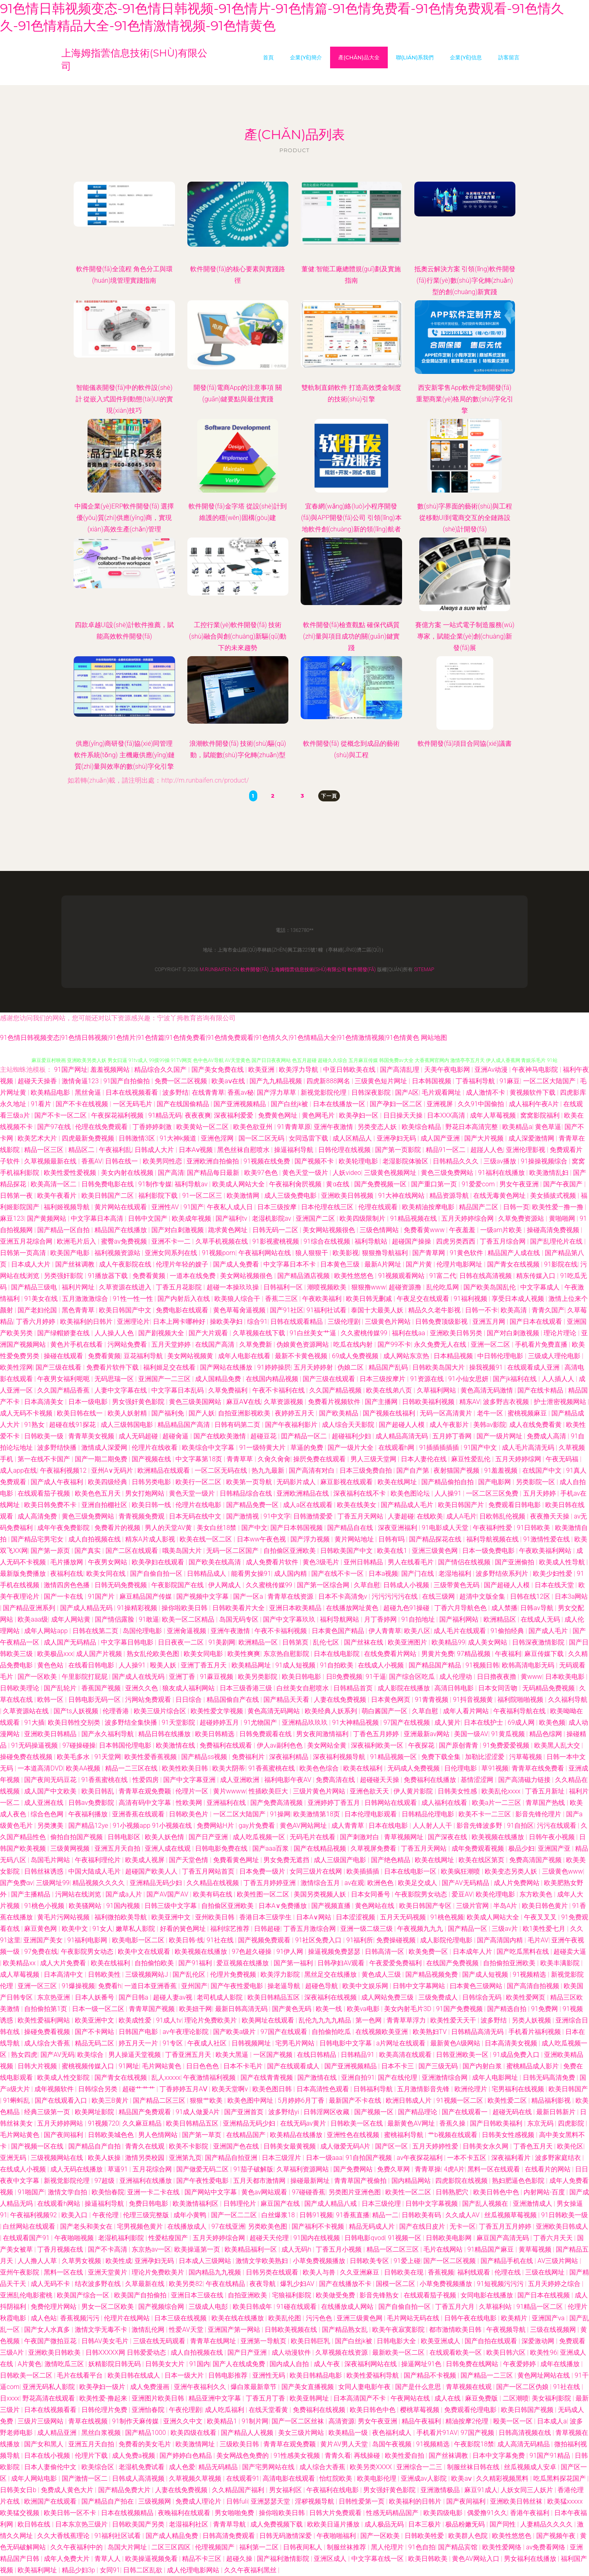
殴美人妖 (164, 1665)
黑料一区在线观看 (495, 2169)
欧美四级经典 (108, 1482)
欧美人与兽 (320, 2272)
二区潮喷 (516, 2398)
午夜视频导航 (506, 2329)
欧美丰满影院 (560, 1963)
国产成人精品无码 (87, 1608)
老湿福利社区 (189, 2524)
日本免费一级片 (263, 1871)
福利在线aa (409, 1333)
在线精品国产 (246, 2135)
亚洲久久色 (142, 1688)
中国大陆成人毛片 (95, 1871)
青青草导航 (230, 2524)
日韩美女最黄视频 (290, 2146)
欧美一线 (330, 2009)
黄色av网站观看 (265, 2192)
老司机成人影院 (220, 1997)
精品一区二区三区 (393, 2249)
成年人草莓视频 (493, 1115)
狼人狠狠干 (312, 1253)
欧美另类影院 (258, 1677)
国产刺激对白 (360, 1837)
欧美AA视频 (84, 1768)
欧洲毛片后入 (77, 1241)
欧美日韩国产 (568, 2089)
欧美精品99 (448, 1642)
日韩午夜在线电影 (471, 2318)
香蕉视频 (441, 2272)
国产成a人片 (124, 1894)
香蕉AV (91, 1161)
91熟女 (35, 1425)
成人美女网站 (488, 1642)
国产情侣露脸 (115, 1619)
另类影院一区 (536, 1482)
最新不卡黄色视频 (302, 1356)
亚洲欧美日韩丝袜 (517, 2501)
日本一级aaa (324, 2158)
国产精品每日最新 (214, 1173)
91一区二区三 (203, 1195)
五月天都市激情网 (260, 2181)
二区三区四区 (171, 2547)
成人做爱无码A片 (346, 2146)
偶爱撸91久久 (487, 2513)
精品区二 (82, 1150)
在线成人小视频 (381, 1665)
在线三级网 (439, 1596)
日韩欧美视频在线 (292, 2329)
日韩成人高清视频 (139, 2478)
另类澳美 (51, 1825)
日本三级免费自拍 (366, 1470)
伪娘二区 (351, 1367)
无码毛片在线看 (313, 1837)
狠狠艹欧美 (207, 2100)
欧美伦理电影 (496, 1894)
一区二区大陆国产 (550, 1081)
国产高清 (171, 1173)
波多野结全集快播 (132, 1722)
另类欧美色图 (268, 2226)
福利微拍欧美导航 (121, 1917)
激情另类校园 (145, 2158)
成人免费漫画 (150, 2387)
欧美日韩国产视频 (528, 2410)
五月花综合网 (153, 2169)
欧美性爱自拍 (405, 2455)
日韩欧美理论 (20, 1688)
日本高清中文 (64, 1974)
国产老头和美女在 (87, 2226)
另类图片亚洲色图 (355, 2192)
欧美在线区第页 (482, 1860)
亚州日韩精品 (364, 1562)
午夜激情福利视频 (210, 2077)
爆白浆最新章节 (254, 2387)
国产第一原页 (51, 1551)
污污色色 (320, 2318)
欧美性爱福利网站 (45, 2020)
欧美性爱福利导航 (373, 2375)
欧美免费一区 (429, 1951)
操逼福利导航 (294, 1150)
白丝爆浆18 (279, 2215)
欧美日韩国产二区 (108, 1195)
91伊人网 (291, 1951)
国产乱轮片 (61, 1688)
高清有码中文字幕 (146, 1803)
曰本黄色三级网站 (477, 1986)
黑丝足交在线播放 (331, 1974)
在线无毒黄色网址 (500, 1195)
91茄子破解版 (253, 2169)
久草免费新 (256, 1344)
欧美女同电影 (204, 1654)
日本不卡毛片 (243, 2066)
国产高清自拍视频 (534, 1986)
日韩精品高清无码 (478, 2032)
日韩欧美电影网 (449, 2238)
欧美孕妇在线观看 (159, 1562)
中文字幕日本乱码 (178, 1390)
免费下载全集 (441, 1757)
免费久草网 (394, 2169)
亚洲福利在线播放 (146, 2181)
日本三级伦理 (382, 2203)
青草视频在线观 (469, 2387)
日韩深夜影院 (371, 1092)
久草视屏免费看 (374, 1848)
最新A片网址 (383, 1264)
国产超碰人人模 (402, 1425)
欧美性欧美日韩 (185, 1768)
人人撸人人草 (38, 2261)
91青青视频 (432, 1699)
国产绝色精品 (391, 1860)
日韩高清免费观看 (229, 2536)
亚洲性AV (165, 1207)
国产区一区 (392, 2146)
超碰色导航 (322, 1986)
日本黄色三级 (340, 1264)
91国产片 (102, 1596)
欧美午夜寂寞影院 (399, 2329)
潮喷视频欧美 (327, 1287)
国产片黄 (420, 1264)
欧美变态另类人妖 (512, 1871)
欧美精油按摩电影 (429, 1207)
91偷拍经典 (508, 1631)
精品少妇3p (79, 2570)
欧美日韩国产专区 (426, 1906)
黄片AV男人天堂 (344, 2444)
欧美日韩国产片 (462, 1505)
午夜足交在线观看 (424, 1299)
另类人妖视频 (532, 2020)
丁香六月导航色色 (461, 1608)
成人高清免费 (38, 1516)
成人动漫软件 (292, 2352)
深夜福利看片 (511, 2158)
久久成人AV (463, 2215)
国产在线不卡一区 (338, 1573)
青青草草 (240, 1459)
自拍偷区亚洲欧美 (290, 1551)
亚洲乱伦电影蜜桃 (27, 2295)
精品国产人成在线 (515, 1253)
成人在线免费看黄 (536, 1425)
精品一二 (385, 2215)
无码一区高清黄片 (447, 1413)
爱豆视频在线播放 (243, 1963)
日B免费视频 (344, 1677)
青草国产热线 (546, 1803)
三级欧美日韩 (240, 2444)
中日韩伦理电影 (501, 1356)
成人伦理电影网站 (194, 2570)
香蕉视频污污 (80, 2318)
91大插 (34, 1722)
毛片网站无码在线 (414, 2318)
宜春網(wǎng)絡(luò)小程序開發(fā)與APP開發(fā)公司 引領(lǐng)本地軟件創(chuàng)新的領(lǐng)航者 (351, 517)
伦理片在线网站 (127, 2318)
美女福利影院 (552, 2398)
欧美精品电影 (51, 1092)
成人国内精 (291, 1573)
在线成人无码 (541, 1619)
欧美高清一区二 (54, 1184)
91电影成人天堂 (446, 1528)
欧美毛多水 (74, 1757)
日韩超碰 (267, 1929)
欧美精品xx (20, 1963)
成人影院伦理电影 (447, 1940)
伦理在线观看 (378, 1207)
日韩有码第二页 (238, 1425)
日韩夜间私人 (303, 2547)
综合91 (257, 1321)
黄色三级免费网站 (448, 1173)
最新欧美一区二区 (399, 2352)
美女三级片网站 (302, 2433)
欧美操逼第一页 (198, 2249)
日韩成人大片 (155, 1150)
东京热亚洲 (54, 1997)
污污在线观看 (557, 1825)
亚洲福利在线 (227, 1803)
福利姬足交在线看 (170, 1367)
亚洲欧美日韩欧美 (55, 2352)
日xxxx (9, 2398)
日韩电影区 (125, 1837)
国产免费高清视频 (277, 1803)
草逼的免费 (307, 1447)
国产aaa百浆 (271, 1848)
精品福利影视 (551, 2100)
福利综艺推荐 (230, 1929)
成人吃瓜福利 (225, 2410)
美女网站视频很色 (330, 1230)
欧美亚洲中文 (171, 1917)
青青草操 (428, 2169)
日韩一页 (516, 1207)
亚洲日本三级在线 (198, 2295)
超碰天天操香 (38, 1081)
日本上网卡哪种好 (180, 1321)
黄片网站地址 (355, 1539)
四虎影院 (572, 2123)
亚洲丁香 (183, 1677)
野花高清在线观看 (49, 2398)
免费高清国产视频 (536, 1860)
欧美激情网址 (195, 2444)
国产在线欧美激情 (220, 1436)
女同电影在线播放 (488, 2295)
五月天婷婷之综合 (555, 2284)
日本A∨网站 (314, 1917)
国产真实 (88, 1551)
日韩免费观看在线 (266, 1734)
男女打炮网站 (145, 1493)
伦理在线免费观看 (102, 1127)
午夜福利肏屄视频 (296, 1184)
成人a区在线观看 (308, 1505)
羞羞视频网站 (110, 1069)
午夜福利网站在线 (265, 1253)
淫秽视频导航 (315, 2501)
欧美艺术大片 (38, 1138)
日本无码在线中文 (196, 1516)
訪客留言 (508, 57)
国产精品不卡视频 (431, 2375)
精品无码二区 (95, 2043)
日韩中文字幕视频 (432, 2203)
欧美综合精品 (422, 1127)
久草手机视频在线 (223, 1241)
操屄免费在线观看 (320, 1459)
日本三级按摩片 (383, 1379)
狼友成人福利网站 (189, 1688)
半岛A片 (506, 1906)
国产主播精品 (31, 1894)
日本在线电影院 (337, 1654)
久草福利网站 (437, 1390)
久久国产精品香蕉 (64, 1390)
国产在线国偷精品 (184, 1104)
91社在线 (221, 1940)
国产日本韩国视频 (297, 1528)
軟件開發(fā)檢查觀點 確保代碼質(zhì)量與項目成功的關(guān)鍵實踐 (351, 636)
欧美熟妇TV (430, 2032)
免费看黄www (425, 1230)
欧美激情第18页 (317, 1814)
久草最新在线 (145, 2284)
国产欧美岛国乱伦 (490, 1287)
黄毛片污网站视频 (64, 1917)
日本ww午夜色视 (262, 1539)
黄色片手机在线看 (77, 1344)
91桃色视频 (447, 1917)
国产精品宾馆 (458, 2547)
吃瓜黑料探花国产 (560, 2478)
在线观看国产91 (27, 2238)
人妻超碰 (401, 1516)
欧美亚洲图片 (408, 1642)
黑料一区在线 (64, 2272)
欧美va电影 (364, 2009)
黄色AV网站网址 (304, 1825)
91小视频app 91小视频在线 (153, 1825)
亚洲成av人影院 (424, 2478)
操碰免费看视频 (48, 2032)
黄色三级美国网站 (196, 1402)
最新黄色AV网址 (411, 2123)
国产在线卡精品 (541, 1390)
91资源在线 (427, 1379)
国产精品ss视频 (205, 1757)
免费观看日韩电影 (515, 1505)
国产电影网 (495, 1482)
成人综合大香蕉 (48, 2043)
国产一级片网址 (500, 1436)
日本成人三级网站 (206, 2261)
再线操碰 (368, 2455)
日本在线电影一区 (411, 1871)
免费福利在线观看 (227, 1745)
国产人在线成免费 (240, 2364)
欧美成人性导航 (563, 1562)
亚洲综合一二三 (420, 2467)
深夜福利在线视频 (331, 1997)
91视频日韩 (482, 1665)
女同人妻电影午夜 (365, 2387)
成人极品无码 (384, 2524)
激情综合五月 (321, 1883)
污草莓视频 (526, 1757)
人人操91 (448, 1493)
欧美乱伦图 (285, 2318)
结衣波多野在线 (98, 2284)
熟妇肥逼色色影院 (519, 2181)
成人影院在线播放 (405, 1688)
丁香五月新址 (545, 1791)
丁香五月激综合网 (310, 1929)
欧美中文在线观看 (145, 1951)
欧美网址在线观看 (269, 2020)
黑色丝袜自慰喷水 (244, 1150)
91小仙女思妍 (469, 1379)
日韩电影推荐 (228, 2375)
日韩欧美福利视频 (429, 1402)
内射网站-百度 (545, 2192)
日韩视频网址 (252, 2043)
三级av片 (505, 1929)
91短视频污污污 (501, 2284)
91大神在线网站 (402, 1195)
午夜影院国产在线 (178, 1585)
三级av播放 (500, 1161)
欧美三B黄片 (111, 2100)
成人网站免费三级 (388, 1997)
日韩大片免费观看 (336, 2513)
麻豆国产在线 (281, 2203)
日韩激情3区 (138, 1138)
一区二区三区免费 (493, 1493)
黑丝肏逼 (89, 1092)
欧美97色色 (261, 1173)
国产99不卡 (394, 1344)
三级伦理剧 (345, 1321)
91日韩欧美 (534, 1528)
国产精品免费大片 (125, 2490)
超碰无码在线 (512, 2112)
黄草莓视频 (536, 2249)
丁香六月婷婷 (36, 1321)
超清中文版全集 (483, 1596)
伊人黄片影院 (413, 1791)
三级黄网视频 (70, 1848)
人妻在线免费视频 (341, 1699)
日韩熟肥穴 (453, 2192)
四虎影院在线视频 (462, 2181)
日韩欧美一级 (44, 1436)
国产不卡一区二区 (61, 1115)
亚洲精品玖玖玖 (305, 1722)
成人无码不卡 (51, 2284)
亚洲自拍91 (358, 2077)
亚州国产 (194, 1986)
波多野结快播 (57, 1447)
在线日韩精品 (317, 2055)
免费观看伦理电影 (471, 2410)
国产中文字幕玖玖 (290, 1619)
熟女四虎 (24, 2055)
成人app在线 (18, 1470)
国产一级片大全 (351, 1447)
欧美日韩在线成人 (135, 2375)
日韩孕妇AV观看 (341, 1963)
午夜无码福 (563, 1459)
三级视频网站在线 (58, 2158)
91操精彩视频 (138, 1608)
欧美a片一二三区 (497, 1803)
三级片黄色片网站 (320, 1791)
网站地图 (434, 1038)
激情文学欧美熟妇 (263, 2261)
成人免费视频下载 (277, 2524)
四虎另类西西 (456, 1241)
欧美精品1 (222, 2421)
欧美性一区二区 (409, 2192)
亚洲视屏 (440, 1104)
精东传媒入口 (536, 1276)
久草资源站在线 (26, 1711)
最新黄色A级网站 (456, 2043)
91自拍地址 (418, 1619)
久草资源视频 (284, 1402)
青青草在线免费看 (539, 1768)
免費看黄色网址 (237, 1860)
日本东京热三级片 (82, 2524)
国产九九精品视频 (276, 1081)
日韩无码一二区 (276, 1230)
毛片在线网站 (443, 2249)
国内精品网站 (411, 2181)
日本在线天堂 (555, 1585)
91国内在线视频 (317, 2238)
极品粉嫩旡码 (465, 2524)
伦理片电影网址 (460, 1264)
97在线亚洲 (228, 2226)
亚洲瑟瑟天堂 (271, 2501)
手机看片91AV (437, 2433)
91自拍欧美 (337, 1665)
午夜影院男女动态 (422, 1894)
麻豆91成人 (481, 2490)
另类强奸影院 (64, 1276)
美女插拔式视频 (554, 1195)
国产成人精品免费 (173, 2536)
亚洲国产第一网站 (235, 2329)
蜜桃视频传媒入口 (89, 2066)
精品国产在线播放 (121, 1230)
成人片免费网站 (517, 1883)
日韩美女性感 (458, 1791)
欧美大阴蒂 (228, 1768)
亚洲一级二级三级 (367, 1929)
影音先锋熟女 (380, 2295)
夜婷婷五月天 (295, 1413)
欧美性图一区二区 (264, 1894)
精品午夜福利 (422, 2421)
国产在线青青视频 (267, 2077)
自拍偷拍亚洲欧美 (510, 1963)
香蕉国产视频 (101, 1688)
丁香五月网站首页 (209, 1871)
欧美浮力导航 (299, 1069)
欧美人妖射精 (128, 1413)
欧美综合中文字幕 (209, 1447)
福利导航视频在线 (493, 1539)
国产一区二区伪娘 (523, 2387)
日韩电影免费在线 (222, 1848)
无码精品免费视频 (549, 1688)
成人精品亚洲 (57, 2433)
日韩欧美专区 (370, 2261)
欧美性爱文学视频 (218, 1711)
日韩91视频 (316, 2215)
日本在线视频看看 (133, 1092)
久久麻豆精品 (142, 2123)
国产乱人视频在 (486, 2203)
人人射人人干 (433, 1825)
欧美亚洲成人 (441, 2341)
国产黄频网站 (47, 1218)
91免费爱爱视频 (507, 1745)
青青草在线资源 (291, 1596)
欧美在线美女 (357, 1505)
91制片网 (255, 2421)
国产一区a (248, 1596)
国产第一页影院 (399, 1150)
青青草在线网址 (214, 2341)
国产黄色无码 (292, 2009)
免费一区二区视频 (182, 1081)
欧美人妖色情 (165, 1837)
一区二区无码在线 (222, 1470)
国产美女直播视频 (308, 2387)
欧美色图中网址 (251, 2100)
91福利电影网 (88, 1940)
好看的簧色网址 (183, 1929)
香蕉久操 (453, 2123)
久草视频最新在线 (51, 1161)
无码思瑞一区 (114, 1379)
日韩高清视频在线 (526, 2433)
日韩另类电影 (152, 1482)
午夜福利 (508, 1654)
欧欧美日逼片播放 (334, 2524)
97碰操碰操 (79, 1745)
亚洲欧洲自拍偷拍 (214, 1161)
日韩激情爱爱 (313, 1516)
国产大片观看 (209, 1333)
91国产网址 (71, 1069)
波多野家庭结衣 (558, 2158)
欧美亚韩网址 (310, 2398)
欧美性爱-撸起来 (103, 2398)
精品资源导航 (449, 1195)
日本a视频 (383, 1573)
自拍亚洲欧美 (248, 2295)
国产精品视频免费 (432, 1974)
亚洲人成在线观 (168, 1848)
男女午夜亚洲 (519, 1184)
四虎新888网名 (329, 1081)
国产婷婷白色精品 (187, 2455)
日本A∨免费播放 (283, 1906)
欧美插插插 (363, 1871)
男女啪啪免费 (235, 2513)
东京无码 (541, 2123)
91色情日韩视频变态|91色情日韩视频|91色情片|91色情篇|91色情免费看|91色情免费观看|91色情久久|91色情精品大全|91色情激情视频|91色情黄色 (209, 1038)
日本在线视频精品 (128, 2513)
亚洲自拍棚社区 (105, 1505)
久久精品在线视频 (214, 1883)
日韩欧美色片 (189, 1814)
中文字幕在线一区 (378, 2559)
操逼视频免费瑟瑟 (335, 1951)
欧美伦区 (570, 2146)
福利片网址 (79, 1287)
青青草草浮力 (407, 2020)
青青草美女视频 (92, 1436)
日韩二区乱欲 (143, 2570)
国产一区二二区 (235, 2215)
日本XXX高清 (447, 1115)
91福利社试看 (327, 1310)
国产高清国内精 (500, 1940)
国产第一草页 (202, 2135)
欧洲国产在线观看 (51, 2501)
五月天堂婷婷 (171, 1344)
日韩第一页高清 (23, 1253)
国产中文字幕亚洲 (190, 1780)
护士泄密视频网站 (561, 1402)
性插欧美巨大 (269, 1791)
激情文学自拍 (68, 2192)
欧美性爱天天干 (454, 2020)
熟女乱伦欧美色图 (154, 1654)
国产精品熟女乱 (345, 2329)
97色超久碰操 (253, 1951)
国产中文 (254, 1528)
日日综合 (189, 1699)
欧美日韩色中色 (497, 2192)
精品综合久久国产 (161, 1069)
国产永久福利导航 (108, 1734)
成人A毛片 (461, 1516)
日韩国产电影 (139, 2032)
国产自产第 (413, 1470)
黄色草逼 (548, 1127)
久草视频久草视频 (196, 2478)
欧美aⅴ (462, 2478)
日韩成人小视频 (407, 1585)
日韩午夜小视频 (552, 1837)
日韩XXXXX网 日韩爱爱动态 (126, 2352)
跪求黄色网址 (228, 1230)
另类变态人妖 (377, 1127)
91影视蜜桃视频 (276, 1241)
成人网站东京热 (407, 1356)
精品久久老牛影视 (435, 1310)
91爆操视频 (78, 1986)
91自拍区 (520, 1825)
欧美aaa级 (33, 1619)
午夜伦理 (106, 2215)
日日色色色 (203, 2066)
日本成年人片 (473, 1951)
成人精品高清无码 (402, 1436)
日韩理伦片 (240, 2203)
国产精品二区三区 (160, 2100)
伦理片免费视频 (234, 1974)
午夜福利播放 (88, 1814)
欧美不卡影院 (189, 2146)
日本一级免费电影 (489, 1551)
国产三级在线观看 (330, 1379)
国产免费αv (16, 1883)
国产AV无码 (57, 2055)
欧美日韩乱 (98, 1791)
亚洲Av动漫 (491, 1069)
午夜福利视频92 (34, 2215)
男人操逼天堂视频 (135, 2055)
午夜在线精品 (226, 2284)
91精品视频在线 (414, 1218)
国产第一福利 (294, 1963)
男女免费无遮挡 (287, 1860)
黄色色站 (51, 1665)
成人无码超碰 (139, 1436)
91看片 (42, 1104)
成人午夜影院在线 (126, 1264)
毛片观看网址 (442, 1092)
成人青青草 (348, 1825)
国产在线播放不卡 (346, 2284)
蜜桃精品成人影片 (533, 2066)
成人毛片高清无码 (529, 1447)
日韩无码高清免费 (550, 2077)
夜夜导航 (263, 2284)
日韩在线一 (122, 1161)
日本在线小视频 (48, 2455)
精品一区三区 (44, 1150)
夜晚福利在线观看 (185, 2513)
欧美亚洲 (262, 1069)
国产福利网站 (459, 1619)
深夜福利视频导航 (340, 1757)
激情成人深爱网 (105, 1447)
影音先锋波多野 (480, 1825)
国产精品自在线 (351, 1528)
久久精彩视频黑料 (503, 2478)
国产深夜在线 (448, 1837)
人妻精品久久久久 (547, 2524)
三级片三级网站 (41, 2421)
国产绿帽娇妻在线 (64, 1333)
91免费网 (545, 2009)
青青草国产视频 (152, 2009)
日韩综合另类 (98, 2089)
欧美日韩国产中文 (126, 1310)
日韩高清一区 (385, 1951)
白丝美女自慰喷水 (303, 1688)
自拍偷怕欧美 (155, 1963)
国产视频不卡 (314, 1161)
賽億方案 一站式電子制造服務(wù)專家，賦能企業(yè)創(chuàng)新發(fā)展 (465, 636)
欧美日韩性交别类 (75, 1722)
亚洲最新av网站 (427, 1734)
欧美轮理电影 (359, 1161)
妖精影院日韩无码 (115, 2364)
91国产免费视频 (460, 2009)
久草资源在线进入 (126, 1287)
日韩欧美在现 (404, 2272)
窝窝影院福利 (540, 1115)
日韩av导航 (537, 1608)
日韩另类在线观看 (273, 2272)
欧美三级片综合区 (161, 1711)
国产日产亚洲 (209, 1837)
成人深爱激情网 (532, 1138)
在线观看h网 (397, 1447)
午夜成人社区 (207, 2043)
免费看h (109, 1986)
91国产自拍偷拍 (127, 1081)
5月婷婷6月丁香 (302, 2100)
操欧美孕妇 (227, 1321)
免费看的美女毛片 (146, 2444)
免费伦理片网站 (54, 2307)
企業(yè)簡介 (306, 57)
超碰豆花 (264, 1436)
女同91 (110, 2570)
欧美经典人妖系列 (332, 1711)
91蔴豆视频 (217, 1677)
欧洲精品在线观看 (164, 1470)
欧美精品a (517, 1127)
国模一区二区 (396, 2284)
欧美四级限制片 (363, 1218)
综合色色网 (48, 1814)
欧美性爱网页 (526, 1997)
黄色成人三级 (382, 1974)
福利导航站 (372, 1241)
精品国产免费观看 (146, 2112)
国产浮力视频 (310, 1539)
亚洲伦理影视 (526, 1150)
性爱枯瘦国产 (168, 2238)
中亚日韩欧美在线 (350, 1069)
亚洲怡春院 (149, 2410)
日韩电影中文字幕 (346, 2043)
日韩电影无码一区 (95, 1699)
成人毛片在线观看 (461, 1631)
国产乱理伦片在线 (557, 1241)
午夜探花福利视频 (118, 1115)
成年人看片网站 (466, 1711)
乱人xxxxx (165, 2077)
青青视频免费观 (142, 1516)
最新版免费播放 (23, 1573)
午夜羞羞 (463, 1230)
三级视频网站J (147, 1974)
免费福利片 (249, 1757)
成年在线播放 (560, 2364)
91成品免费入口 (517, 2055)
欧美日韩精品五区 (274, 1997)
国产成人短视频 (486, 1974)
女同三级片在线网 (317, 1871)
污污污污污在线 (395, 1596)
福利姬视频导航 (67, 1207)
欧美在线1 (393, 1551)
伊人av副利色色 (280, 1745)
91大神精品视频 (356, 1722)
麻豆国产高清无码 (504, 2238)
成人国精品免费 (219, 1379)
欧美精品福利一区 (252, 2249)
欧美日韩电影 (302, 1677)
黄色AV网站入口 (476, 2559)
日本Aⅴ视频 (196, 1150)
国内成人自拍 (290, 2364)
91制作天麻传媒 (136, 2421)
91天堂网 (107, 1757)
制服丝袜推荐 (347, 2547)
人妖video (347, 1173)
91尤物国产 (261, 1722)
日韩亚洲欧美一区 (463, 2055)
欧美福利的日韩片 (87, 1321)
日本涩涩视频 (356, 1917)
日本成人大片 (31, 1264)
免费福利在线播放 (431, 1780)
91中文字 (276, 1516)
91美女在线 (41, 1299)
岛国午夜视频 (392, 2444)
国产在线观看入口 (62, 2100)
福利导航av (192, 1184)
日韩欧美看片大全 (239, 1608)
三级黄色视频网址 (391, 1173)
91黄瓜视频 (508, 1734)
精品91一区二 (447, 1150)
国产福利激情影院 (284, 2559)
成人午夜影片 (449, 1425)
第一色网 (369, 2020)
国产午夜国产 (563, 1184)
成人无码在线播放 (77, 2169)
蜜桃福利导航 (404, 2135)
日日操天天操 (403, 1115)
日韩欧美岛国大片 (439, 1367)
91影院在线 (561, 1264)
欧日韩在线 (35, 2524)
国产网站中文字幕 (211, 2192)
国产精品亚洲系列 (30, 1608)
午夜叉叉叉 (541, 1917)
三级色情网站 (380, 1230)
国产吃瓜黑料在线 (524, 1951)
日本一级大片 (184, 2375)
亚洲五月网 (489, 1321)
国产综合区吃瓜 (412, 1677)
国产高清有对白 (312, 1470)
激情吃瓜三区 (65, 2364)
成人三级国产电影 (341, 1860)
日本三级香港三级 (247, 1688)
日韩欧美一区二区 (27, 2375)
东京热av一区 (151, 2249)
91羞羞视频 (501, 1470)
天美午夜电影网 (448, 1069)
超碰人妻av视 (173, 1997)
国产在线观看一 (465, 2112)
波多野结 (175, 1092)
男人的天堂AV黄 (169, 1528)
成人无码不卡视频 (27, 1413)
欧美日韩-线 (186, 1940)
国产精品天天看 (287, 1699)
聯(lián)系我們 (415, 57)
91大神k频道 (179, 1138)
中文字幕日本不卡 (290, 1264)
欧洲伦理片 (471, 2089)
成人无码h (297, 2249)
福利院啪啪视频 (521, 1699)
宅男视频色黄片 (140, 2226)
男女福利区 (286, 2490)
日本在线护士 (484, 1722)
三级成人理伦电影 (555, 1356)
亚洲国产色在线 (237, 2146)
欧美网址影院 (95, 2112)
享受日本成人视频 (519, 1299)
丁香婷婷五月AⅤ (184, 2089)
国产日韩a (134, 1997)
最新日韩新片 (556, 2112)
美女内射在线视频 (128, 1173)
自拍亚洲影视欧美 (245, 1413)
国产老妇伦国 (38, 1310)
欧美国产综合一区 (84, 2295)
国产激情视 (243, 1516)
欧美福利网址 (38, 2570)
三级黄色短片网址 (382, 1081)
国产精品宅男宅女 (38, 1539)
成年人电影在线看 (245, 1356)
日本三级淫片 (282, 2158)
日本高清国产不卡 (360, 2398)
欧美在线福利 (363, 1768)
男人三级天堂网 (374, 1459)
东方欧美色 (536, 1894)
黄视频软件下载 (533, 1092)
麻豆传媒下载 (544, 1654)
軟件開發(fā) (255, 969)
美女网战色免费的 (243, 2455)
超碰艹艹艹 (139, 2089)
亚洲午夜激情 (334, 1127)
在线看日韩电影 (92, 1665)
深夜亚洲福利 (398, 1528)
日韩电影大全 (397, 2341)
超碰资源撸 (406, 1287)
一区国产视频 (273, 2055)
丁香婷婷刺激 (153, 1127)
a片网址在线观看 (401, 2043)
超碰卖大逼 (569, 1951)
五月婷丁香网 (452, 1436)
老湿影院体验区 (406, 1161)
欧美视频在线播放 (499, 1837)
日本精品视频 (454, 1356)
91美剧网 (221, 1642)
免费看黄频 (150, 1276)
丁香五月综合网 (503, 1241)
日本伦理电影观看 (371, 1814)
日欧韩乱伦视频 (503, 1516)
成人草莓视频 (20, 1974)
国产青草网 (429, 1253)
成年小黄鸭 (190, 2215)
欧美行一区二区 (199, 1482)
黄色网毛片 (319, 1115)
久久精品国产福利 (239, 2490)
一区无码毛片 (133, 1104)
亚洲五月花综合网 (27, 1241)
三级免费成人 (438, 1997)
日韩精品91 (358, 2055)
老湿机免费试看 (142, 2467)
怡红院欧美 (336, 2478)
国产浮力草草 (277, 1092)
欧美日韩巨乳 (311, 2341)
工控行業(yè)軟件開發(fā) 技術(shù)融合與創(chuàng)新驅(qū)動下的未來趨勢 (237, 636)
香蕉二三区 (282, 1299)
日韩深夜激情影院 (539, 1642)
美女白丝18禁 (217, 1528)
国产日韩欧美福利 (497, 2123)
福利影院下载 (158, 1195)
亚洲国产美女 (43, 1940)
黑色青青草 (79, 1310)
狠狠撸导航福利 (385, 1253)
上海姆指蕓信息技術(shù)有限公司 (308, 969)
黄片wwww (229, 1791)
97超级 (105, 2181)
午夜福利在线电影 (333, 2490)
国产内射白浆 (483, 2066)
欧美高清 (514, 1310)
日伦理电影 (461, 1768)
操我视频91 (486, 1367)
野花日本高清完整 (472, 1127)
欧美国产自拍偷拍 (141, 2295)
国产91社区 (286, 1310)
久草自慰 (367, 1585)
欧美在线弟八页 (390, 1390)
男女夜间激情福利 (323, 1734)
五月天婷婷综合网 (468, 1218)
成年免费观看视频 (479, 1848)
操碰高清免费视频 (554, 1230)
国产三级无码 (438, 2066)
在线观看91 (243, 2478)
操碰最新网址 (310, 2181)
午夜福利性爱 (493, 1528)
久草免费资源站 (522, 1218)
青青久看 (338, 2455)
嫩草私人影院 (136, 1929)
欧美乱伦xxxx (501, 1791)
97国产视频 (478, 2433)
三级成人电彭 (209, 2307)
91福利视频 (471, 1299)
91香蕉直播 (352, 2215)
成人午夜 (328, 2364)
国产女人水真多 (48, 2329)
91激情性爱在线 (547, 1539)
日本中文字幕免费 (499, 2455)
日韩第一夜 (17, 1195)
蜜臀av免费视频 (124, 1241)
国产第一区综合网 (324, 1585)
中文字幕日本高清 (98, 1218)
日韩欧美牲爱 (425, 2536)
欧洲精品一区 (258, 1642)
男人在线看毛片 (411, 1562)
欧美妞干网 (195, 2009)
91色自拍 (421, 2547)
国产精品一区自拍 (64, 1230)
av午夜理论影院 (186, 2032)
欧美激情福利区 (196, 2203)
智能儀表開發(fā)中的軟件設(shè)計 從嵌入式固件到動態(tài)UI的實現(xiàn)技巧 (124, 399)
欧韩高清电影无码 (529, 1665)
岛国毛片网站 (51, 1860)
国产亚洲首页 (244, 2112)
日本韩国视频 (432, 1081)
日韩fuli (237, 2501)
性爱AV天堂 (187, 2329)
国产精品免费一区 (253, 1505)
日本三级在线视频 (181, 2318)
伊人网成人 (225, 1585)
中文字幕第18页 (199, 1459)
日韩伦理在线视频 (345, 1150)
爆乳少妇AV (298, 2284)
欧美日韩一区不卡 (71, 2513)
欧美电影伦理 (377, 2478)
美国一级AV (471, 1734)
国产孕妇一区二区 (397, 1104)
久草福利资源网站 (303, 2169)
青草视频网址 (404, 1837)
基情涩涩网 (478, 1780)
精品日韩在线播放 (165, 1734)
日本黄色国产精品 (339, 1631)
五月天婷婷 (540, 1493)
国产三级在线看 (59, 1367)
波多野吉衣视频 (507, 1402)
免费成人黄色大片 (68, 2490)
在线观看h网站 (59, 2203)
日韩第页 (296, 1642)
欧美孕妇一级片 (103, 2387)
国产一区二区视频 (450, 2261)
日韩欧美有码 (422, 2215)
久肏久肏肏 (274, 1459)
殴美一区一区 (513, 2421)
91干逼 (376, 1677)
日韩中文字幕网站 (420, 1986)
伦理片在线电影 (199, 1505)
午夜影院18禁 (474, 2444)
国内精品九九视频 (216, 2272)
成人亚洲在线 (44, 1803)
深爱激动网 (539, 2341)
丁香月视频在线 (61, 2249)
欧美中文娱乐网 (366, 1986)
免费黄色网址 (278, 1115)
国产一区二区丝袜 (299, 2421)
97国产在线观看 (285, 2032)
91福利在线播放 (502, 1173)
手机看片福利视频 (535, 2032)
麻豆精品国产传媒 (146, 1596)
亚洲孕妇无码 (397, 1138)
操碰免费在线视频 (27, 1757)
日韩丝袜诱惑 (44, 1871)
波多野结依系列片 (503, 1573)
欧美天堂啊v (231, 2089)
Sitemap (424, 969)
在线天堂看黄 (269, 2410)
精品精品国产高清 (184, 1425)
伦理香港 (116, 1711)
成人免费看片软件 (273, 1562)
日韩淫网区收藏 (327, 2112)
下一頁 (329, 796)
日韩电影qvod (364, 2238)
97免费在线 (41, 1951)
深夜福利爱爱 (234, 1115)
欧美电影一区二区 (139, 1940)
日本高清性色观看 (324, 2089)
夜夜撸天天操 (550, 1516)
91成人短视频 (296, 1665)
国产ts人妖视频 (77, 1711)
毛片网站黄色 (162, 2066)
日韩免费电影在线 (108, 1184)
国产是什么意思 (419, 2387)
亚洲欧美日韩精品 (51, 1734)
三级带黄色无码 (457, 1585)
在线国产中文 (542, 1470)
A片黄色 (29, 2364)
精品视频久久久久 (99, 1883)
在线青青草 (208, 1092)
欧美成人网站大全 (239, 1184)
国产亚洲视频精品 (241, 1104)
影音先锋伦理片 (539, 1814)
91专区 (173, 2043)
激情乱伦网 (149, 2329)
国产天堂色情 (189, 1860)
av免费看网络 (546, 2547)
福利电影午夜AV (288, 1780)
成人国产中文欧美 (51, 1791)
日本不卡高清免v (343, 1596)
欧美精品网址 (252, 1665)
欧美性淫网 (16, 1367)
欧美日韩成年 (253, 2307)
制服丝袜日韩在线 (474, 2467)
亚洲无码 (14, 2158)
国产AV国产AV (168, 1894)
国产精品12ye (89, 1825)
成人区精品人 (353, 1138)
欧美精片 (515, 2318)
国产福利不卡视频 (319, 2226)
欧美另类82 (185, 2284)
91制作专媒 (155, 1184)
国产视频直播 (331, 1906)
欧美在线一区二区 (207, 1539)
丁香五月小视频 (339, 2249)
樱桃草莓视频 (420, 2410)
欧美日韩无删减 (369, 1299)
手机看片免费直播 (542, 1344)
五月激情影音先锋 (424, 2089)
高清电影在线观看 (290, 2478)
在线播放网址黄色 (353, 1608)
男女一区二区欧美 (108, 2307)
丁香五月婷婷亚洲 (270, 1883)
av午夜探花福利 (420, 2158)
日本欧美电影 (565, 1677)
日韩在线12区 (531, 1596)
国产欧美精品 (339, 1413)
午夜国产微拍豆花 (51, 2341)
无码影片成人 (297, 1482)
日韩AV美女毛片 (105, 2341)
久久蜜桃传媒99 (365, 1333)
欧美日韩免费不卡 (51, 1505)
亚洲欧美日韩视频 (348, 1195)
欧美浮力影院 (281, 1974)
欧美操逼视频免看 (152, 2559)
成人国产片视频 (100, 1654)
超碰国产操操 (412, 1241)
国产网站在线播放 (227, 1367)
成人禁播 (504, 1608)
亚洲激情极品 (440, 2490)
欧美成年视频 (192, 1218)
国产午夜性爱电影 (238, 1986)
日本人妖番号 (95, 1997)
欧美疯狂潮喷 (461, 1871)
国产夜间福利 (64, 2135)
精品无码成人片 (372, 2226)
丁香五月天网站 (361, 1516)
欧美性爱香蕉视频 (151, 1757)
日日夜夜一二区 (181, 1642)
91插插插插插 (440, 1447)
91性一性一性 (134, 1299)
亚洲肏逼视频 (187, 1631)
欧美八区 (417, 1631)
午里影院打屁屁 (85, 1677)
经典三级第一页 (48, 2112)
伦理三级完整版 (147, 2215)
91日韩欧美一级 (564, 2215)
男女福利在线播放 (531, 2559)
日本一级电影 (88, 1402)
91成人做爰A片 (198, 2112)
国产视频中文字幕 (203, 1596)
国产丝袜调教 (75, 1264)
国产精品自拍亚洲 (232, 2158)
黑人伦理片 (388, 2547)
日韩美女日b (19, 2490)
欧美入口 (75, 2215)
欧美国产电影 (70, 1253)
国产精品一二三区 (488, 2375)
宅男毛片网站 (295, 2043)
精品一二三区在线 (132, 1768)
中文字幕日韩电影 (128, 1642)
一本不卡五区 (467, 2158)
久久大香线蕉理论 (64, 2536)
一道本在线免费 (193, 1276)
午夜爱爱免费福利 (396, 1963)
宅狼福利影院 (292, 2295)
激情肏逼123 (81, 1081)
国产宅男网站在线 (269, 2467)
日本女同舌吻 (498, 1688)
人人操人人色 (114, 1333)
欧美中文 (76, 1929)
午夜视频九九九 (421, 1929)
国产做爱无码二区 (203, 2169)
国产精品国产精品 (436, 1665)
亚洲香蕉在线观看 (139, 1814)
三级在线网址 (545, 2272)
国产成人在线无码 (139, 1677)
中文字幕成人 (540, 1287)
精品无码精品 (218, 2467)
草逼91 (119, 2169)
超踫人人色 (486, 1150)
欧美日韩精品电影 (317, 2375)
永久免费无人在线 (441, 1344)
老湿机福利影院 (122, 2238)
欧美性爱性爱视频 (71, 1173)
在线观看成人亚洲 (534, 1367)
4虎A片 (454, 2169)
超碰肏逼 (176, 1436)
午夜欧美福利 (322, 1299)
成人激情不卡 (486, 1092)
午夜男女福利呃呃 (64, 1379)
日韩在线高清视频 (486, 1276)
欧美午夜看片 (57, 1195)
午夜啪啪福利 (337, 2536)
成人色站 (44, 2318)
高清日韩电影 (454, 1688)
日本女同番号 (371, 1894)
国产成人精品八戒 (331, 2203)
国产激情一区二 (85, 2478)
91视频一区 (405, 2238)
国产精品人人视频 (248, 2433)
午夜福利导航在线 (520, 1711)
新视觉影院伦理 (324, 1092)
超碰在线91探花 (73, 1425)
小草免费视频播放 (320, 2261)
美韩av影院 (489, 1425)
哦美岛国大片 (182, 1551)
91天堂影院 (179, 1722)
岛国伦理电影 (143, 1631)
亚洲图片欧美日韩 (159, 2398)
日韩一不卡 (481, 1310)
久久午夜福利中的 (77, 2547)
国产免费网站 (353, 2169)
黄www (531, 1677)
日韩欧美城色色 (111, 2135)
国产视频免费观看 (265, 1940)
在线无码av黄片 (304, 2123)
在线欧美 (430, 1516)
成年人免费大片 (67, 2559)
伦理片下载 (92, 2455)
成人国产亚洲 (440, 1138)
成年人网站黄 (71, 1619)
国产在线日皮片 (423, 2226)
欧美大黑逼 (233, 2055)
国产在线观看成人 (294, 2066)
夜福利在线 (66, 1573)
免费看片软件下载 (113, 1367)
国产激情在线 (317, 2077)
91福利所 (359, 1940)
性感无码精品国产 (393, 2513)
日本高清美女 (44, 1402)
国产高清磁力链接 (525, 1780)
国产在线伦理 (398, 2077)
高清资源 (341, 2421)
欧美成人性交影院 (64, 2077)
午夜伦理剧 (185, 2410)
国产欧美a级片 (235, 2032)
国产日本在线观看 (537, 1321)
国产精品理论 (418, 2112)
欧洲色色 (381, 1883)
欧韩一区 (51, 1699)
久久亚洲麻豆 (360, 2272)
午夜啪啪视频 (74, 2238)
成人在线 (448, 2398)
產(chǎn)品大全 (359, 57)
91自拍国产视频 (370, 2158)
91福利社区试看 (118, 2536)
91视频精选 (530, 1974)
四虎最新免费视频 (89, 1138)
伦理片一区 (192, 1791)
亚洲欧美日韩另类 (457, 1333)
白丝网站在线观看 (30, 2226)
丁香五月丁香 (266, 2398)
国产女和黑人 (44, 2444)
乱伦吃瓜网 (443, 1287)
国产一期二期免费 (102, 1459)
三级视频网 (155, 2501)
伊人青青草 (385, 1631)
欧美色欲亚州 (253, 1127)
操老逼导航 (285, 1986)
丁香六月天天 (553, 2238)
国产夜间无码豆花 (51, 1780)
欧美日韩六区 (506, 2352)
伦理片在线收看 (155, 1447)
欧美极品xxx (55, 1654)
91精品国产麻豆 (491, 2249)
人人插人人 (559, 1379)
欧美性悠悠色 (354, 1276)
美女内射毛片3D (408, 2009)
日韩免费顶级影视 (442, 1321)
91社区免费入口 (319, 1940)
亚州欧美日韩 (215, 1917)
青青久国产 (548, 1310)
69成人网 (522, 1722)
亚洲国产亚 (555, 1848)
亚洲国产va (549, 2318)
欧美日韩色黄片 (545, 1906)
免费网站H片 (216, 1825)
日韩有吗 (392, 1539)
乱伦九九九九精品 (326, 2020)
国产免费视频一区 (381, 1184)
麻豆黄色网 (41, 1929)
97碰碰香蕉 (308, 2192)
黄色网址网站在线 (544, 2375)
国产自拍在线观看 (492, 2341)
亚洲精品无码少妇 (157, 1883)
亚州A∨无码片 (113, 1470)
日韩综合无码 (482, 1997)
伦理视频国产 (215, 2547)
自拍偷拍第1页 (46, 2009)
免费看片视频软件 (335, 1402)
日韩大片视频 (38, 2066)
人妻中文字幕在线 (121, 1390)
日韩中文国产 (148, 1218)
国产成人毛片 (548, 1631)
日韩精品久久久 (456, 1161)
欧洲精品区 (500, 1619)
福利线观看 (474, 2272)
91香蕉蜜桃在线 (272, 1768)
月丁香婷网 (381, 1619)
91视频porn (218, 1253)
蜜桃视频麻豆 (528, 1413)
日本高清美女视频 (512, 2043)
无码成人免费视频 (414, 1768)
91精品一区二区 (541, 2307)
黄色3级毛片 (322, 1562)
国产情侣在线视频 (465, 1562)
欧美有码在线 (213, 1894)
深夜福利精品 (289, 1757)
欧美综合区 (98, 2467)
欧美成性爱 (136, 2020)
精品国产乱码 (389, 1367)
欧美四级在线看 (194, 2433)
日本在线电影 (389, 1825)
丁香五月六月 (455, 2307)
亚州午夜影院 (20, 2272)
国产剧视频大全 (162, 1333)
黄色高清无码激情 (488, 1390)
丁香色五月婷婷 (376, 1734)
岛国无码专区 (239, 1619)
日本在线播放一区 (340, 1104)
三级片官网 (473, 1906)
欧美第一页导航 (250, 1482)
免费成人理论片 (199, 2501)
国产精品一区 (468, 1929)
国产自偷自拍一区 (157, 1573)
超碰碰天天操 (380, 1780)
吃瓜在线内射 (353, 1344)
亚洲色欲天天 (370, 1791)
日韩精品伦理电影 (429, 1814)
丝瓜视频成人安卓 (531, 2467)
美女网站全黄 (327, 1745)
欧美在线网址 (398, 1482)
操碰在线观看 (64, 1356)
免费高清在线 (336, 1780)
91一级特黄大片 (263, 1447)
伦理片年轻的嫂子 (183, 1264)
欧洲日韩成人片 (409, 2100)
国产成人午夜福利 (58, 1482)
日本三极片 (425, 2524)
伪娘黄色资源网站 (303, 1344)
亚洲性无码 (269, 2375)
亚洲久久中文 (183, 2421)
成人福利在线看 (445, 1803)
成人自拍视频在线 (95, 1539)
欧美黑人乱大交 (558, 1745)
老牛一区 (491, 1413)
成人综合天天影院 (349, 1425)
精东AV (469, 1402)
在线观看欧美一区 (456, 2352)
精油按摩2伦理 (467, 2421)
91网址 (129, 2066)
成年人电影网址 (495, 2077)
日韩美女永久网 (486, 2146)
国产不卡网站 (95, 2032)
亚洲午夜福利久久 (201, 2387)
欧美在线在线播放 (238, 2318)
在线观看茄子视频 (45, 1493)
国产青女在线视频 (514, 1264)
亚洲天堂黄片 (108, 2272)
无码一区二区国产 (233, 1551)
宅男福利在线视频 (519, 2089)
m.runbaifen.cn (219, 969)
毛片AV (538, 1940)
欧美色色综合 (319, 1768)
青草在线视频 (88, 2421)
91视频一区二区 (460, 2100)
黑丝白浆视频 (101, 2433)
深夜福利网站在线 (371, 2364)
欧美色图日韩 (272, 2089)
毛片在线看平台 (80, 2375)
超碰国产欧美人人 (152, 1871)
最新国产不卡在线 (356, 2100)
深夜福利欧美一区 (378, 1745)
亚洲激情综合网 (445, 2077)
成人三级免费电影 (291, 1195)
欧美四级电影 (443, 2513)
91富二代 (442, 1276)
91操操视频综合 (545, 1161)
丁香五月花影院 (179, 1287)
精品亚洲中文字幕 (216, 2398)
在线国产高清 (215, 1344)
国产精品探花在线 (436, 1539)
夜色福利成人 (392, 2433)
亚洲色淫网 (218, 1138)
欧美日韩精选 (215, 1734)
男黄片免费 (437, 1654)
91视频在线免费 (267, 1161)
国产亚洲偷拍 (515, 1562)
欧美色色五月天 (98, 1493)
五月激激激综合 (86, 1299)
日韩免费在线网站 (473, 2364)
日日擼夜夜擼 (497, 1677)
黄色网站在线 (375, 1906)
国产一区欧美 (38, 1677)
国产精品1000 (146, 2433)
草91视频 (494, 1768)
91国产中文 (481, 1447)
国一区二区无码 (262, 1138)
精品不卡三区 (202, 2559)
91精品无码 (165, 1115)
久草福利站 (496, 2307)
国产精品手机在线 (508, 2261)
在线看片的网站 (548, 2169)
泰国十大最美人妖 (378, 1310)
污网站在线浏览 (79, 1894)
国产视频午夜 (556, 2536)
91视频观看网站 (402, 1276)
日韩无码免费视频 (121, 1585)
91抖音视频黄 (474, 1699)
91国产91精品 (551, 2455)
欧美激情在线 (176, 1745)
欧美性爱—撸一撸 (558, 1207)
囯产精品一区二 (304, 1436)
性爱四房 (146, 1780)
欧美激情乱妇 (549, 1173)
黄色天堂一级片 (306, 1173)
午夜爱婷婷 (520, 2364)
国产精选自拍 (507, 2009)
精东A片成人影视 (151, 1539)
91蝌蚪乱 (17, 2100)
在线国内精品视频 (273, 1379)
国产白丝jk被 (290, 1104)
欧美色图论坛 (411, 1493)
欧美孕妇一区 (359, 1115)
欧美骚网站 (86, 1906)
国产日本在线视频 (544, 2295)
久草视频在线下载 (260, 1333)
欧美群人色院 (468, 2536)
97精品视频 (474, 1654)
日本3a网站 (571, 1596)
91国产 (194, 1207)
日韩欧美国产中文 (347, 1551)
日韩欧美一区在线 (357, 2123)
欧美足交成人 (418, 1883)
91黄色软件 (467, 1253)
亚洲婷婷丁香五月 (335, 1803)
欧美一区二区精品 (189, 1619)
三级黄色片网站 (388, 1321)
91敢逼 (149, 1619)
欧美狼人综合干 (238, 1299)
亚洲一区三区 (38, 1986)
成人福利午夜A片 (534, 1104)
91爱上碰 (406, 2261)
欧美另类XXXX (371, 2467)
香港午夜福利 (530, 2513)
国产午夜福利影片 (292, 1425)
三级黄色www (562, 1871)
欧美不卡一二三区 (486, 1814)
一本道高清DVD (40, 1768)
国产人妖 (202, 1413)
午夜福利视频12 (64, 1470)
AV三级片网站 (558, 2261)
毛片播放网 (67, 1562)
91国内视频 (124, 1906)
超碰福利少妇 (352, 1436)
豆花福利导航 (144, 1356)
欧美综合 (91, 2055)
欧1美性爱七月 (545, 1929)
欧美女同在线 (106, 1573)
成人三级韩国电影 (128, 1425)
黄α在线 (338, 1184)
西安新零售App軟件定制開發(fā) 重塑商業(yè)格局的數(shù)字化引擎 (464, 399)
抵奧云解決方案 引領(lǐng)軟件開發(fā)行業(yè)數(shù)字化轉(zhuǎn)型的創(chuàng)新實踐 (465, 280)
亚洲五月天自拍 (118, 1848)
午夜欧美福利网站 (546, 1551)
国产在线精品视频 (321, 1848)
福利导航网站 (340, 1619)
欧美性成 (119, 2261)
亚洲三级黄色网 (435, 1551)
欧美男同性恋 (163, 1161)
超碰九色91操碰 (407, 1608)
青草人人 (108, 2559)
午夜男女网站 (108, 1562)
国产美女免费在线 (218, 1069)
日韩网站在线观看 (391, 1803)
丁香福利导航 (476, 1081)
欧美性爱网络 (502, 2547)
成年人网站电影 (34, 2478)
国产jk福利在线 (515, 1379)
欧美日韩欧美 (428, 2559)
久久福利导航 (567, 1699)
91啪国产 (31, 2192)
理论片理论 (561, 1333)
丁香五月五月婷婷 (506, 2226)
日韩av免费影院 (92, 1803)
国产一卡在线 (64, 1596)
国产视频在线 (152, 1459)
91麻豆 (509, 1081)
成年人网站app (46, 1631)
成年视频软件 (54, 2089)
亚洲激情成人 (533, 2203)
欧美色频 (552, 1722)
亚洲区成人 (331, 2559)
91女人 (102, 1929)
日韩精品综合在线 (247, 1493)
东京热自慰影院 (287, 1654)
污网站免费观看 (149, 1699)
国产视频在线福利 (390, 1413)
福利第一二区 (259, 2547)
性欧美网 (190, 1803)
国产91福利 (196, 1963)
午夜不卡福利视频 (281, 1631)
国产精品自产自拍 (95, 2146)
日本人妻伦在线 (424, 1459)
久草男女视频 (82, 2261)
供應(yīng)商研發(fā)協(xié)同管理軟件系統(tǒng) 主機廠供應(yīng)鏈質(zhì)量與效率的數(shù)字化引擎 (124, 755)
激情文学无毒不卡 (102, 2329)
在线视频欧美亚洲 (382, 2032)
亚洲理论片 (133, 1321)
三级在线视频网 (554, 2329)
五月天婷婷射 (314, 1367)
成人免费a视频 (134, 2455)
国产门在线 (418, 1573)
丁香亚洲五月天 (189, 2055)
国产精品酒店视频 (304, 1276)
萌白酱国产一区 (385, 1711)
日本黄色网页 (391, 1699)
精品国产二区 (479, 1207)
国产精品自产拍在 (108, 2501)
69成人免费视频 (356, 1356)
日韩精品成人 (207, 1573)
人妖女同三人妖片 (528, 2490)
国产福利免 (168, 1413)
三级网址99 (53, 1883)
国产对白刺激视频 (178, 1230)
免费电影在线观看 (183, 1310)
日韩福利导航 (373, 2089)
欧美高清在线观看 (406, 2055)
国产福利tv (232, 1218)
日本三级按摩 (277, 1207)
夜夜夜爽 (198, 1115)
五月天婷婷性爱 (436, 2146)
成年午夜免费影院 (64, 1528)
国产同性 (503, 2524)
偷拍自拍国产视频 (77, 1837)
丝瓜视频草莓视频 (511, 2215)
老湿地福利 (455, 1573)
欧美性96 (543, 2352)
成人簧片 (447, 1722)
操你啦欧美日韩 (185, 1608)
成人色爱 (182, 2467)
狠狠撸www (368, 1287)
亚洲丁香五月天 (204, 1665)
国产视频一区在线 (38, 2146)
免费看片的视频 (118, 1528)
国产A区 (407, 1092)
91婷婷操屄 (274, 1367)
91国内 (199, 2364)
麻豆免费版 (482, 2398)
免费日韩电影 (149, 2203)
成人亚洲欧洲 (240, 1780)
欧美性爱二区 (508, 2100)
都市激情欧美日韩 (456, 2329)
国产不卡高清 (108, 2249)
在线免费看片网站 (391, 1654)
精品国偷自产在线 (234, 1699)
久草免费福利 (228, 1390)
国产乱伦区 (190, 1974)
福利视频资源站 (118, 1253)
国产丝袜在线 (364, 1642)
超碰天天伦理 (270, 2238)
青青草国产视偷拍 (361, 2181)
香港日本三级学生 (266, 1917)
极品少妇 (521, 1848)
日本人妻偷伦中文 (51, 2467)
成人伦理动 (456, 1677)
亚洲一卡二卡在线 (154, 2192)
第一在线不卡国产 (45, 1459)
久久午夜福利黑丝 (251, 2570)
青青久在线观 (145, 2146)
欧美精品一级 (348, 2433)
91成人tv (169, 2020)
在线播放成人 (187, 2226)
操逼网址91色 (422, 2364)
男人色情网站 (158, 2135)
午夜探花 (422, 1745)
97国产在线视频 (407, 1722)
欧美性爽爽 (243, 1654)
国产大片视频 (484, 1138)
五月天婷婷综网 (519, 1459)
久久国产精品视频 (336, 1390)
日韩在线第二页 (96, 1631)
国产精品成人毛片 (408, 1505)
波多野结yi (284, 2112)
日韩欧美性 (105, 1974)
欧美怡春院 (108, 2192)
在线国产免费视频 (453, 1963)
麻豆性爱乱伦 (471, 1459)
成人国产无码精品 (71, 1642)
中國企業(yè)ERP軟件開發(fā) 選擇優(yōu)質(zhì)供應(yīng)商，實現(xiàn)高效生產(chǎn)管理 (124, 517)
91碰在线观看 (297, 2307)
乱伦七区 (327, 1642)
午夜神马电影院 (536, 1069)
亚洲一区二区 (491, 1344)
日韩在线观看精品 (297, 1321)
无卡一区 (463, 2226)
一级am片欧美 (502, 1230)
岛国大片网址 (128, 2547)
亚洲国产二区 (316, 1218)
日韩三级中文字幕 (171, 1906)
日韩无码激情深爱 (286, 2536)
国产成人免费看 (237, 1264)
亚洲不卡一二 (171, 1241)
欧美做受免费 (336, 2295)
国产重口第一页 (435, 1184)
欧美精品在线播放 (297, 2135)
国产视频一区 (374, 2112)
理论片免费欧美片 (211, 2020)
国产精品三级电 (34, 1287)
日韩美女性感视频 (509, 2135)
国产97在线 (54, 1127)
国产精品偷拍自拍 (448, 1482)
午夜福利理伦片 (98, 1860)
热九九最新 (269, 1470)
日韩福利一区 (283, 1287)
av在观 (354, 1883)
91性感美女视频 (298, 2455)
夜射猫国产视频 (457, 1470)
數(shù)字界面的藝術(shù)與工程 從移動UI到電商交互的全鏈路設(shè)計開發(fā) (464, 517)
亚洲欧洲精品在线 (303, 1493)
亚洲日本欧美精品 (296, 1608)
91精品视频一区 (394, 1757)
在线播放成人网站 (348, 2307)
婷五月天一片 (139, 2043)
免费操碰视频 (396, 1940)
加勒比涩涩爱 (485, 1757)
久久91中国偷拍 (482, 1104)
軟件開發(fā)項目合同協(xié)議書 (465, 743)
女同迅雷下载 (309, 1138)
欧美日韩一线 (152, 1505)
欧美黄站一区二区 (203, 1127)
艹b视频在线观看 (453, 2135)
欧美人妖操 (105, 2158)
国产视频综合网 (162, 2307)
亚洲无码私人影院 (49, 2387)
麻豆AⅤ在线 (243, 1402)
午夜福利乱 (115, 1150)
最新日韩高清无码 (242, 2009)
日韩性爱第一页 (362, 2501)
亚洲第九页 (185, 2158)
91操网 (280, 1814)
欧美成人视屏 (145, 1860)
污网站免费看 (128, 1344)
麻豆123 (12, 1218)
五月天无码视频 (403, 1917)
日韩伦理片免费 (105, 2410)
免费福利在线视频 (320, 2410)
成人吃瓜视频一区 (260, 1837)
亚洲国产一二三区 (165, 1379)
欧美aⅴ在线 (228, 1081)
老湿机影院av (272, 1218)
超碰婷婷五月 (220, 1722)
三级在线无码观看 (160, 2341)
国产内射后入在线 (184, 1299)
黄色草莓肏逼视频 (240, 1310)
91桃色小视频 (45, 1906)
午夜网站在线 (411, 2398)
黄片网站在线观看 (121, 1207)
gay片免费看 (257, 1825)
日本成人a (552, 2421)
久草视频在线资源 (342, 2352)
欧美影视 (346, 1253)
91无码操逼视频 (35, 1745)
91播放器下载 (109, 1276)
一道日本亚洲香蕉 (151, 1986)
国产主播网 (382, 1402)
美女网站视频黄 (191, 1356)
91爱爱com (478, 1184)
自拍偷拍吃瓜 (332, 2032)
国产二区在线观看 (133, 1551)
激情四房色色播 (67, 1585)
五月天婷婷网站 (61, 2123)
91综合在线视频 (327, 1241)
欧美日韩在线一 (80, 1413)
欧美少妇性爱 (553, 1573)
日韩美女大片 (165, 2364)
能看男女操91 (251, 1573)
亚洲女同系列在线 (172, 1253)
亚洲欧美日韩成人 (562, 2226)
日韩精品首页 (353, 1688)
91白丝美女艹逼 (314, 1333)
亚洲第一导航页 (264, 2341)
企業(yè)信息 (466, 57)
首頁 (268, 57)
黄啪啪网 (563, 1218)
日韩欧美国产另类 (139, 2524)
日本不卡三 (398, 2066)
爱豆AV (462, 1894)
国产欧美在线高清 (216, 1562)
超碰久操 (240, 2559)
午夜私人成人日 (230, 1207)
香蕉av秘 (240, 1092)
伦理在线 (508, 2272)
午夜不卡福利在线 (279, 1390)
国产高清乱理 (400, 1069)
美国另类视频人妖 (321, 1894)
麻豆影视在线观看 (347, 1482)
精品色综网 (546, 1734)
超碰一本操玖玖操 (234, 1287)
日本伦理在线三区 (328, 1207)
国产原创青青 (459, 1745)
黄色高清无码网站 (274, 1711)
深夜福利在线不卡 (360, 1493)
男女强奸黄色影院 (139, 1402)
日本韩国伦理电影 (126, 1745)
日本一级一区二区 (99, 2009)
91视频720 (103, 2123)
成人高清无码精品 (524, 2444)
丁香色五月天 (533, 2146)
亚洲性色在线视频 (354, 2135)
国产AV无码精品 (466, 1883)
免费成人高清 (547, 1436)
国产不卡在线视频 (83, 1104)
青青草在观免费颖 (146, 1791)
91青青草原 (294, 1127)
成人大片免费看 (64, 1963)
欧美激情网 (244, 1195)
